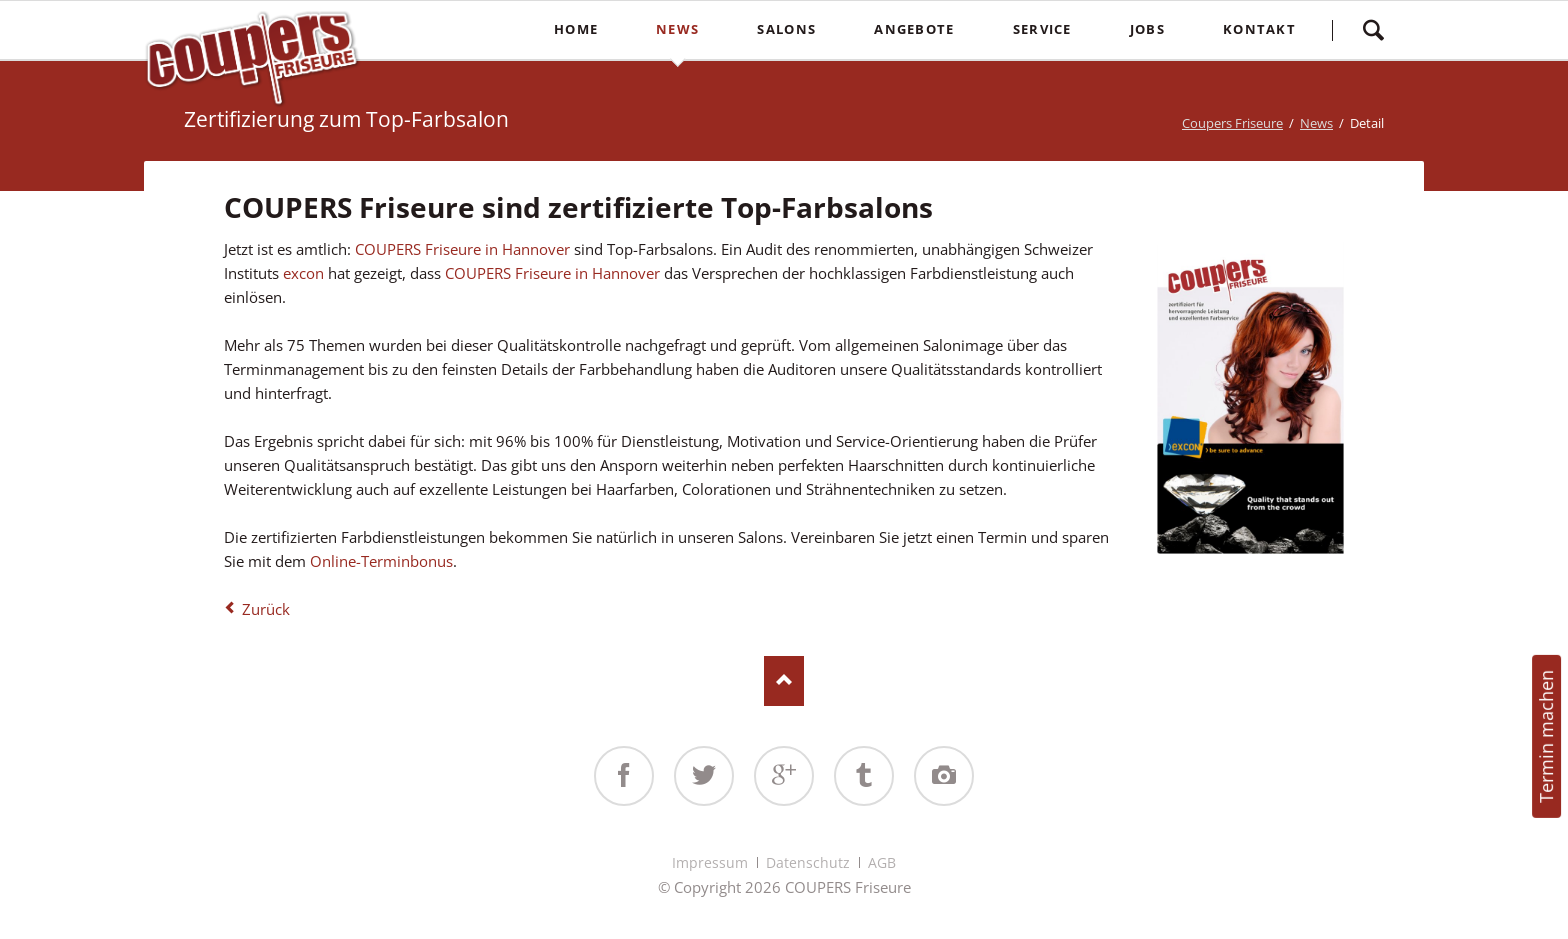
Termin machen (1546, 736)
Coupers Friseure (1232, 123)
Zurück (266, 609)
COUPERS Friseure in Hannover (462, 249)
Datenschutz (808, 862)
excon (305, 273)
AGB (882, 862)
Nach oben (784, 681)
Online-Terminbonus (379, 561)
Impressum (710, 862)
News (1316, 123)
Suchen (1373, 30)
